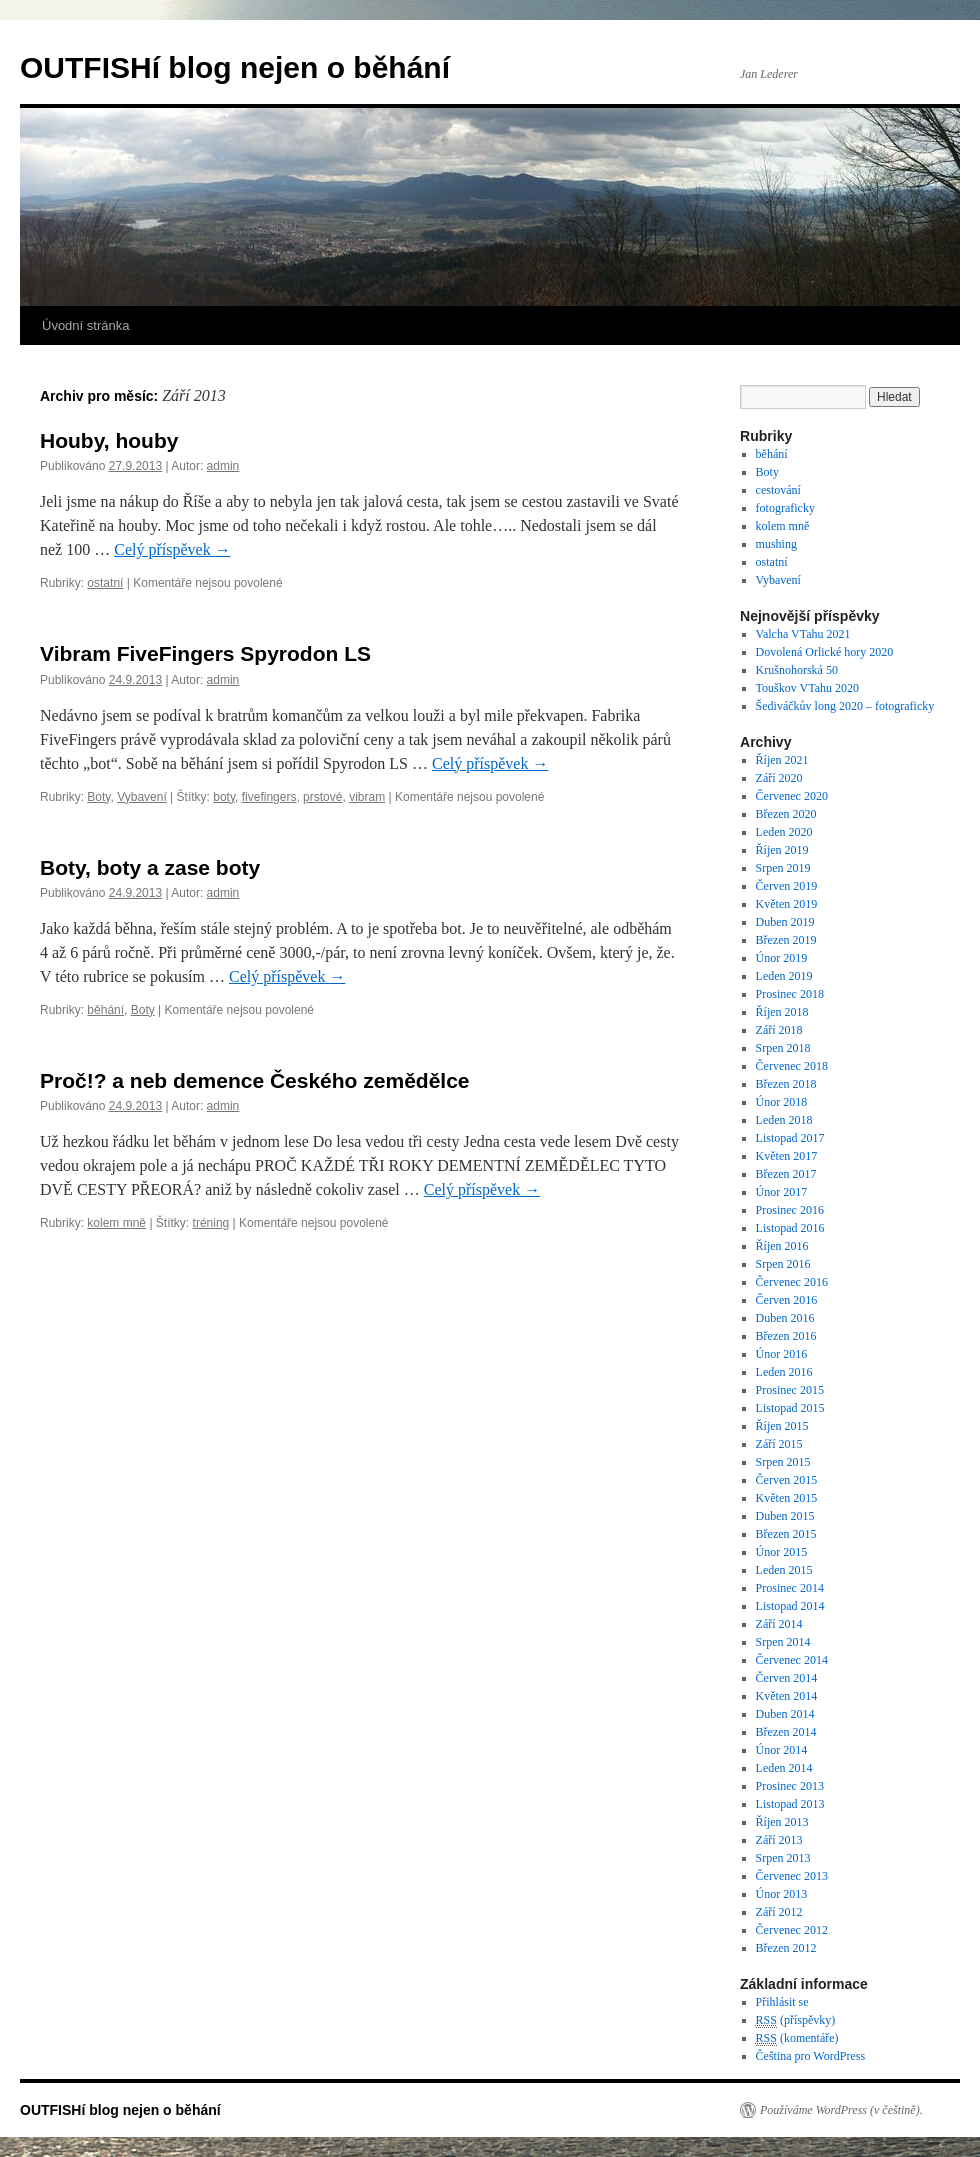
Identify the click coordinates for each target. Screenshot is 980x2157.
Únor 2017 (782, 1192)
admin (223, 466)
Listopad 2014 (790, 1606)
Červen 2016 (787, 1300)
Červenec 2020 (792, 796)
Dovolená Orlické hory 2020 (825, 652)
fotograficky (785, 508)
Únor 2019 (782, 958)
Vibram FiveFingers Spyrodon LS (205, 653)
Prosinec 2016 (790, 1210)
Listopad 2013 (790, 1804)
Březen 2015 (786, 1534)
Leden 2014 (784, 1768)
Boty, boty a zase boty (150, 867)
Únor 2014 (782, 1750)
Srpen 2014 (783, 1642)
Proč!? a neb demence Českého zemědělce (255, 1080)
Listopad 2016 (790, 1228)
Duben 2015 (785, 1516)
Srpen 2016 (783, 1264)
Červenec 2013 (792, 1876)
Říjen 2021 (782, 760)
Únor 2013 (782, 1894)
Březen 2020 (786, 814)
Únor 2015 (782, 1552)
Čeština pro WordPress (810, 2056)
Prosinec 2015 (790, 1390)
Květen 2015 (787, 1498)
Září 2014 (779, 1624)
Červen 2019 (787, 886)
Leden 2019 (784, 976)
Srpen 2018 (783, 1048)
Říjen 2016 (782, 1246)
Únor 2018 (782, 1102)
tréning (211, 1223)
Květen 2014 (787, 1696)
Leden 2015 (784, 1570)
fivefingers (269, 797)
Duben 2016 (785, 1318)
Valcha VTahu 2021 (803, 634)
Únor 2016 (782, 1354)
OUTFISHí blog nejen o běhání (235, 67)
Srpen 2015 (783, 1462)
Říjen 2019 (782, 850)
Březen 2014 (786, 1732)
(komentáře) (797, 2038)
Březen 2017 (786, 1174)
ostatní (105, 583)
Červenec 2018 (792, 1066)
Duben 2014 (785, 1714)
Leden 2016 (784, 1372)
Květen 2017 (787, 1156)
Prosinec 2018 (790, 994)
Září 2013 (779, 1840)
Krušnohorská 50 (797, 670)
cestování (778, 490)
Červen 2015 (787, 1480)
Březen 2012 (786, 1948)
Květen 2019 (787, 904)
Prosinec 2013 (790, 1786)
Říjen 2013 (782, 1822)
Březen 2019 (786, 940)
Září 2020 (779, 778)
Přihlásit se (782, 2002)
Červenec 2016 (792, 1282)
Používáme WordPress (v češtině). (841, 2110)
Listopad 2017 (790, 1138)
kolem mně (116, 1223)
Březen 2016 (786, 1336)
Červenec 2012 (792, 1930)
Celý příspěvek (172, 549)
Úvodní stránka (85, 325)
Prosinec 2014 (790, 1588)
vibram (367, 797)
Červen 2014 (787, 1678)
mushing (776, 544)
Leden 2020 (784, 832)
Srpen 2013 (783, 1858)
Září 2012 (779, 1912)
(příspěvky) (796, 2020)
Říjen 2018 (782, 1012)
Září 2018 (779, 1030)
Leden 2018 (784, 1120)
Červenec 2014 (792, 1660)
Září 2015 (779, 1444)
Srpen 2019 (783, 868)
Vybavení (142, 797)
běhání (105, 1010)
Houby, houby (109, 440)
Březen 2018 (786, 1084)
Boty (98, 797)
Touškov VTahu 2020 (807, 688)
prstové (322, 797)
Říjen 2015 (782, 1426)
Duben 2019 (785, 922)
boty (224, 797)
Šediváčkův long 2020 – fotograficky (845, 706)
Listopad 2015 (790, 1408)
